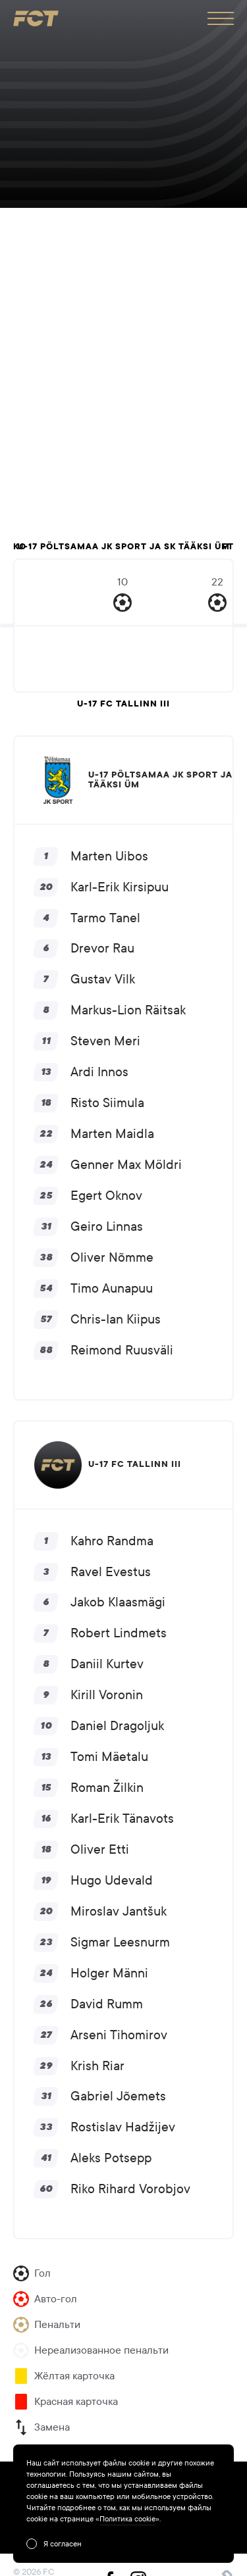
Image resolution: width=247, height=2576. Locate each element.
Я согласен (62, 2543)
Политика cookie (127, 2518)
